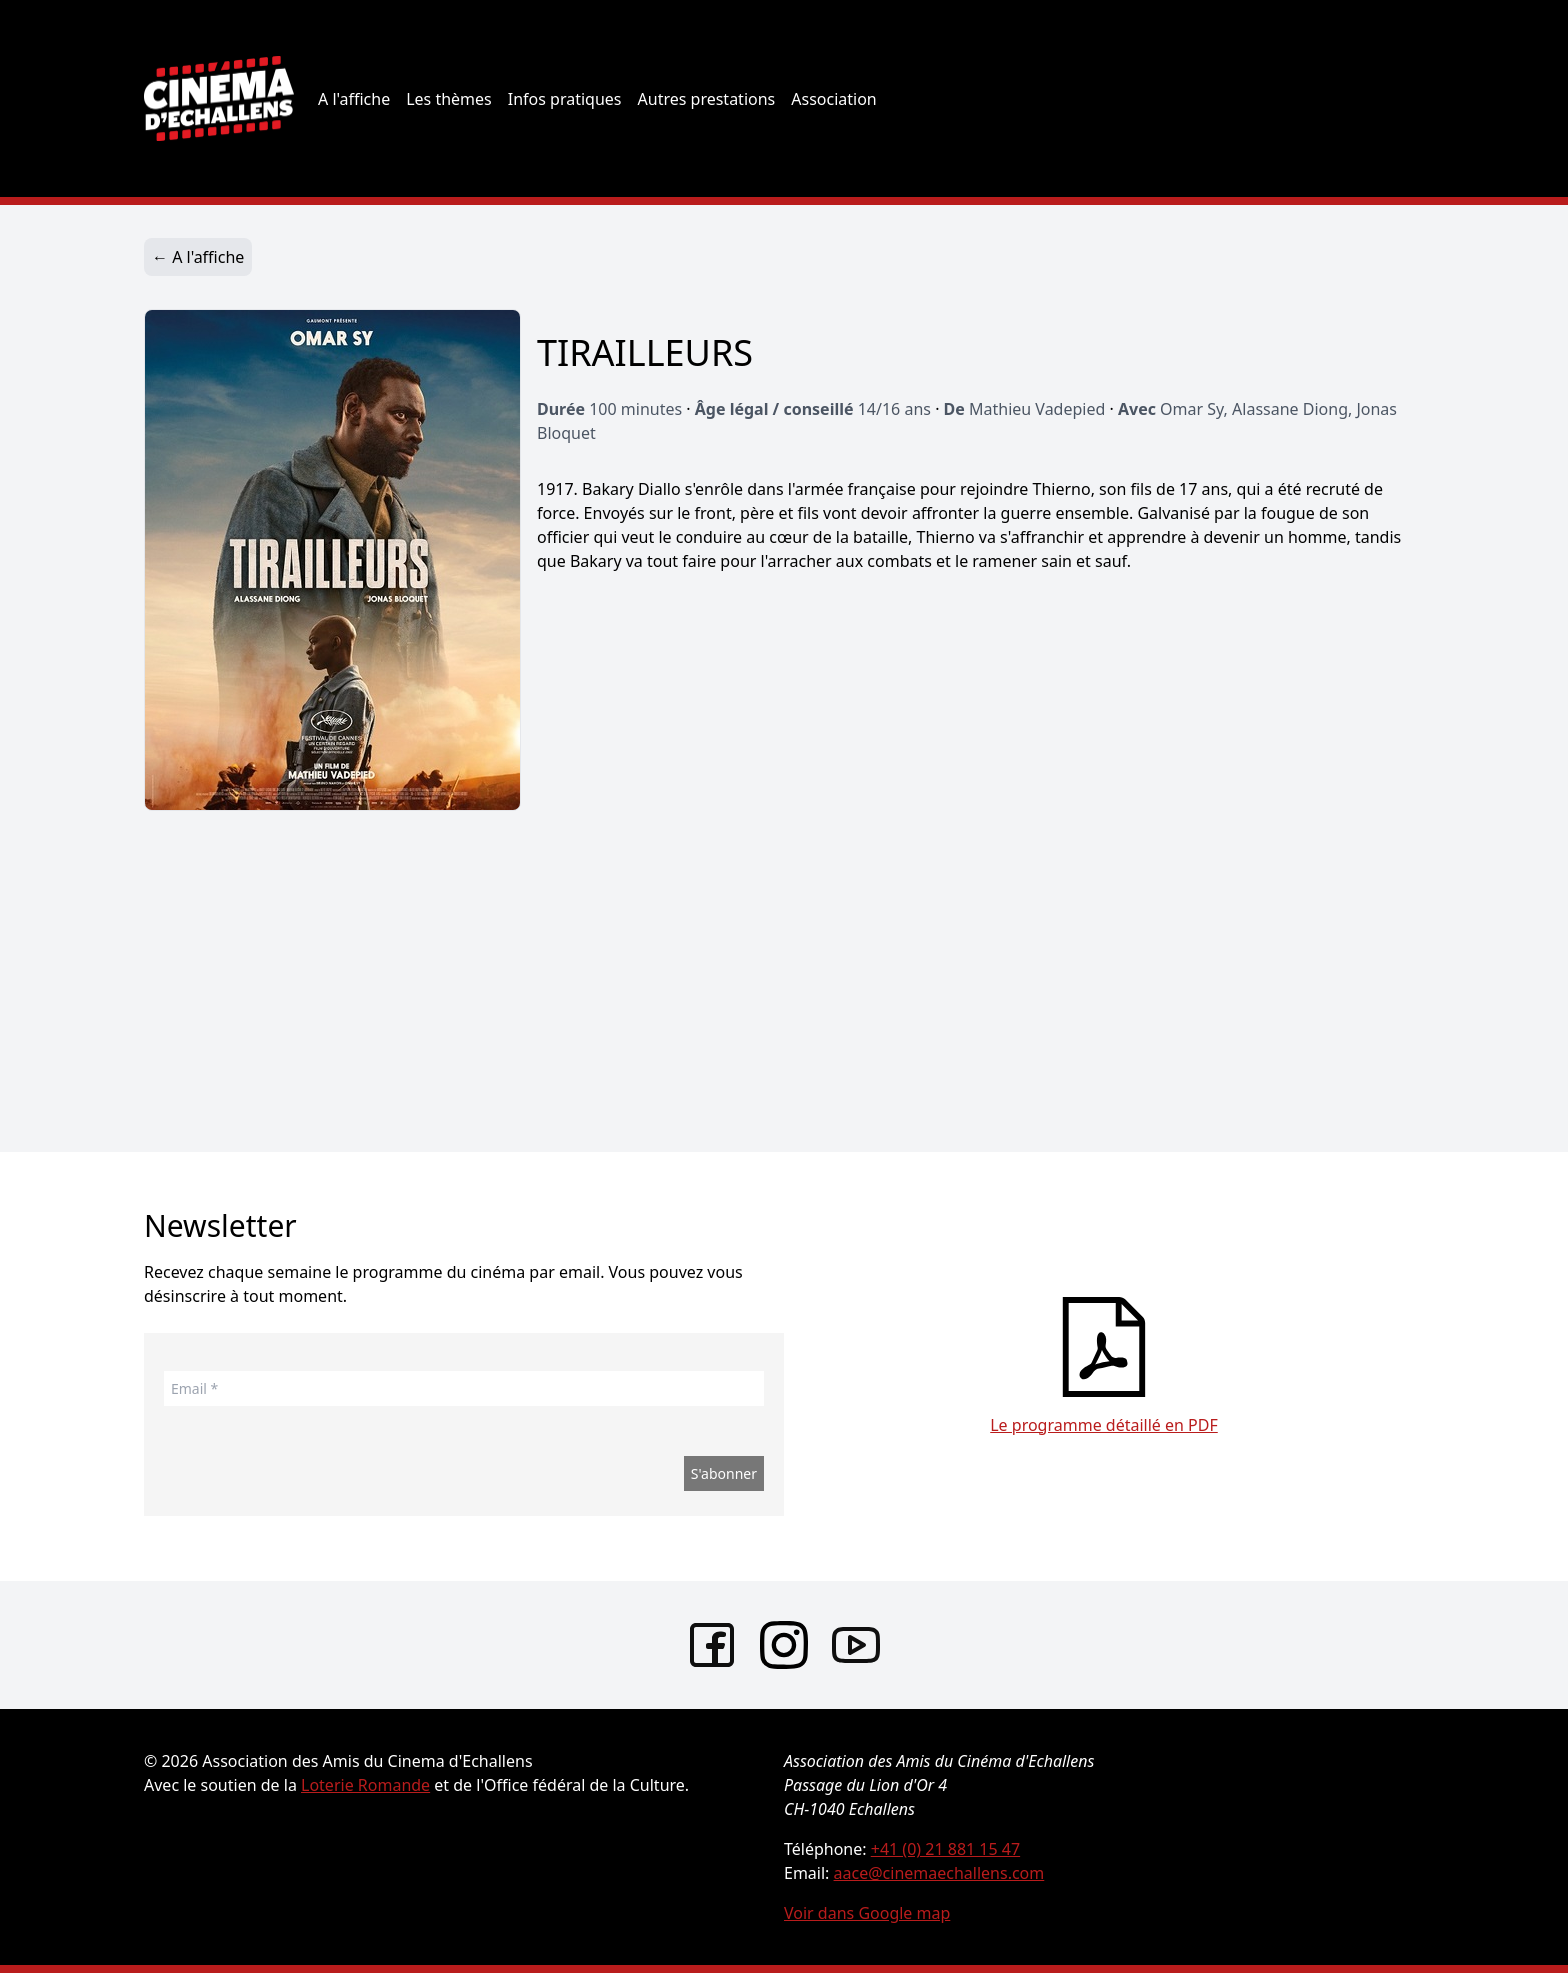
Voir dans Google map (867, 1913)
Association (834, 99)
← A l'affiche (198, 257)
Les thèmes (449, 99)
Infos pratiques (565, 99)
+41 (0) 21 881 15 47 (945, 1849)
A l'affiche (354, 99)
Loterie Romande (365, 1785)
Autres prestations (707, 99)
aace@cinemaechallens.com (939, 1873)
